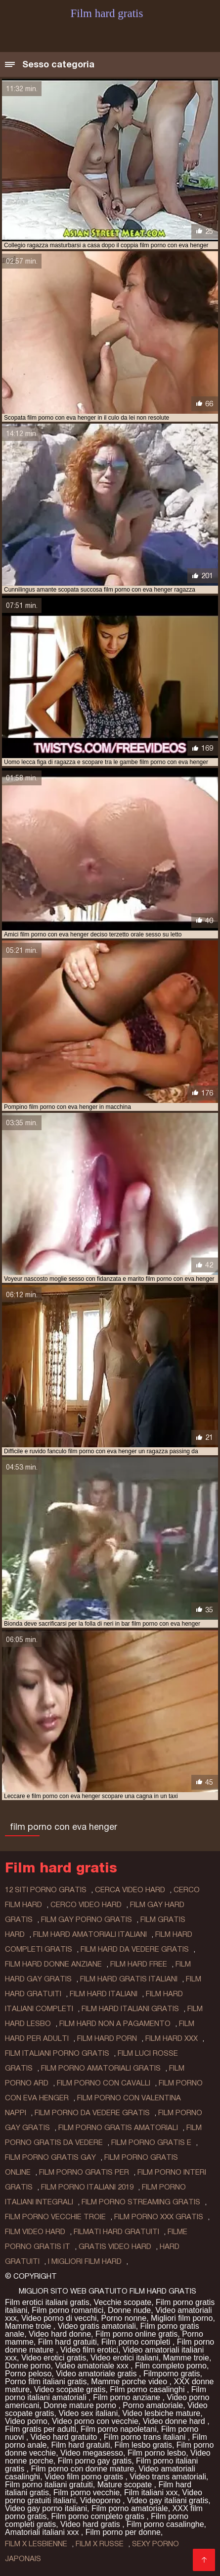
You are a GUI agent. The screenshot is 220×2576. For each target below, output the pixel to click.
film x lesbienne (36, 2544)
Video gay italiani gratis (167, 2500)
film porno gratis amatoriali (118, 2128)
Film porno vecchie (86, 2492)
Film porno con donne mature (82, 2469)
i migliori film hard (85, 2261)
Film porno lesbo (157, 2453)
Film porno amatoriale (129, 2508)
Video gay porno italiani (46, 2508)
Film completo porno (171, 2365)
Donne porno (28, 2365)
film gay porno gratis (86, 1919)
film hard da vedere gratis (135, 1949)
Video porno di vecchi (59, 2318)
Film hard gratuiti (67, 2342)
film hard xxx (171, 2038)
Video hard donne (60, 2334)
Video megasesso (91, 2453)
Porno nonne (123, 2318)
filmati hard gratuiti (116, 2232)
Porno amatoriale (153, 2405)
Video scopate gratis (70, 2389)
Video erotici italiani (124, 2358)
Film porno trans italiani (146, 2437)
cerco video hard (86, 1905)
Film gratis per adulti (40, 2429)
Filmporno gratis (171, 2373)
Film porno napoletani (119, 2429)
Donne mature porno (81, 2405)
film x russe (100, 2544)
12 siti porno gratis (46, 1890)
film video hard (35, 2232)
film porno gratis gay (50, 2157)
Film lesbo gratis (143, 2445)
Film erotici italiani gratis (47, 2302)
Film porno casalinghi (148, 2389)
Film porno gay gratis (95, 2461)
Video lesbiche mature (161, 2413)
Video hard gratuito (65, 2437)
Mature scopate (125, 2484)
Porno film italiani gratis (46, 2381)
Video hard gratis (91, 2524)
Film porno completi (137, 2342)
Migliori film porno (182, 2318)
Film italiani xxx (150, 2492)
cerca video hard (130, 1890)
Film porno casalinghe (165, 2524)
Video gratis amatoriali (97, 2326)
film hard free (138, 1964)
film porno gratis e (151, 2142)
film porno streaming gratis (141, 2202)
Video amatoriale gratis (97, 2373)
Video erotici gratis (53, 2358)
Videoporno (101, 2500)
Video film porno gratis (84, 2476)
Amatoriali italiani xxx (43, 2532)
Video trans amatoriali (168, 2476)
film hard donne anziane (53, 1964)
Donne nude (129, 2310)
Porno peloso (28, 2373)
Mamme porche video (130, 2381)
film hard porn (107, 2038)
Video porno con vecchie (95, 2421)
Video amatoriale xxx (93, 2365)
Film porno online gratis (136, 2334)
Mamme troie (29, 2326)
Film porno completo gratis (98, 2516)
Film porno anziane (128, 2397)
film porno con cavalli (103, 2083)
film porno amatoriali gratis (101, 2068)
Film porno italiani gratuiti (49, 2484)
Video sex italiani (88, 2413)
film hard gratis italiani (128, 1979)
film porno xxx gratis (158, 2217)
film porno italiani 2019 (87, 2187)
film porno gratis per (84, 2172)
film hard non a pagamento (115, 2024)
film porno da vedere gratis (92, 2113)
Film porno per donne (123, 2532)
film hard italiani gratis (130, 2009)
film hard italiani (103, 1994)
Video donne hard (175, 2421)
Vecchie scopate (123, 2302)
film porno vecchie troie (55, 2217)
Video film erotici (89, 2350)
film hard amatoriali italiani (90, 1934)
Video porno (26, 2421)
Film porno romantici (67, 2310)
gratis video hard (115, 2246)
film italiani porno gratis (57, 2053)
